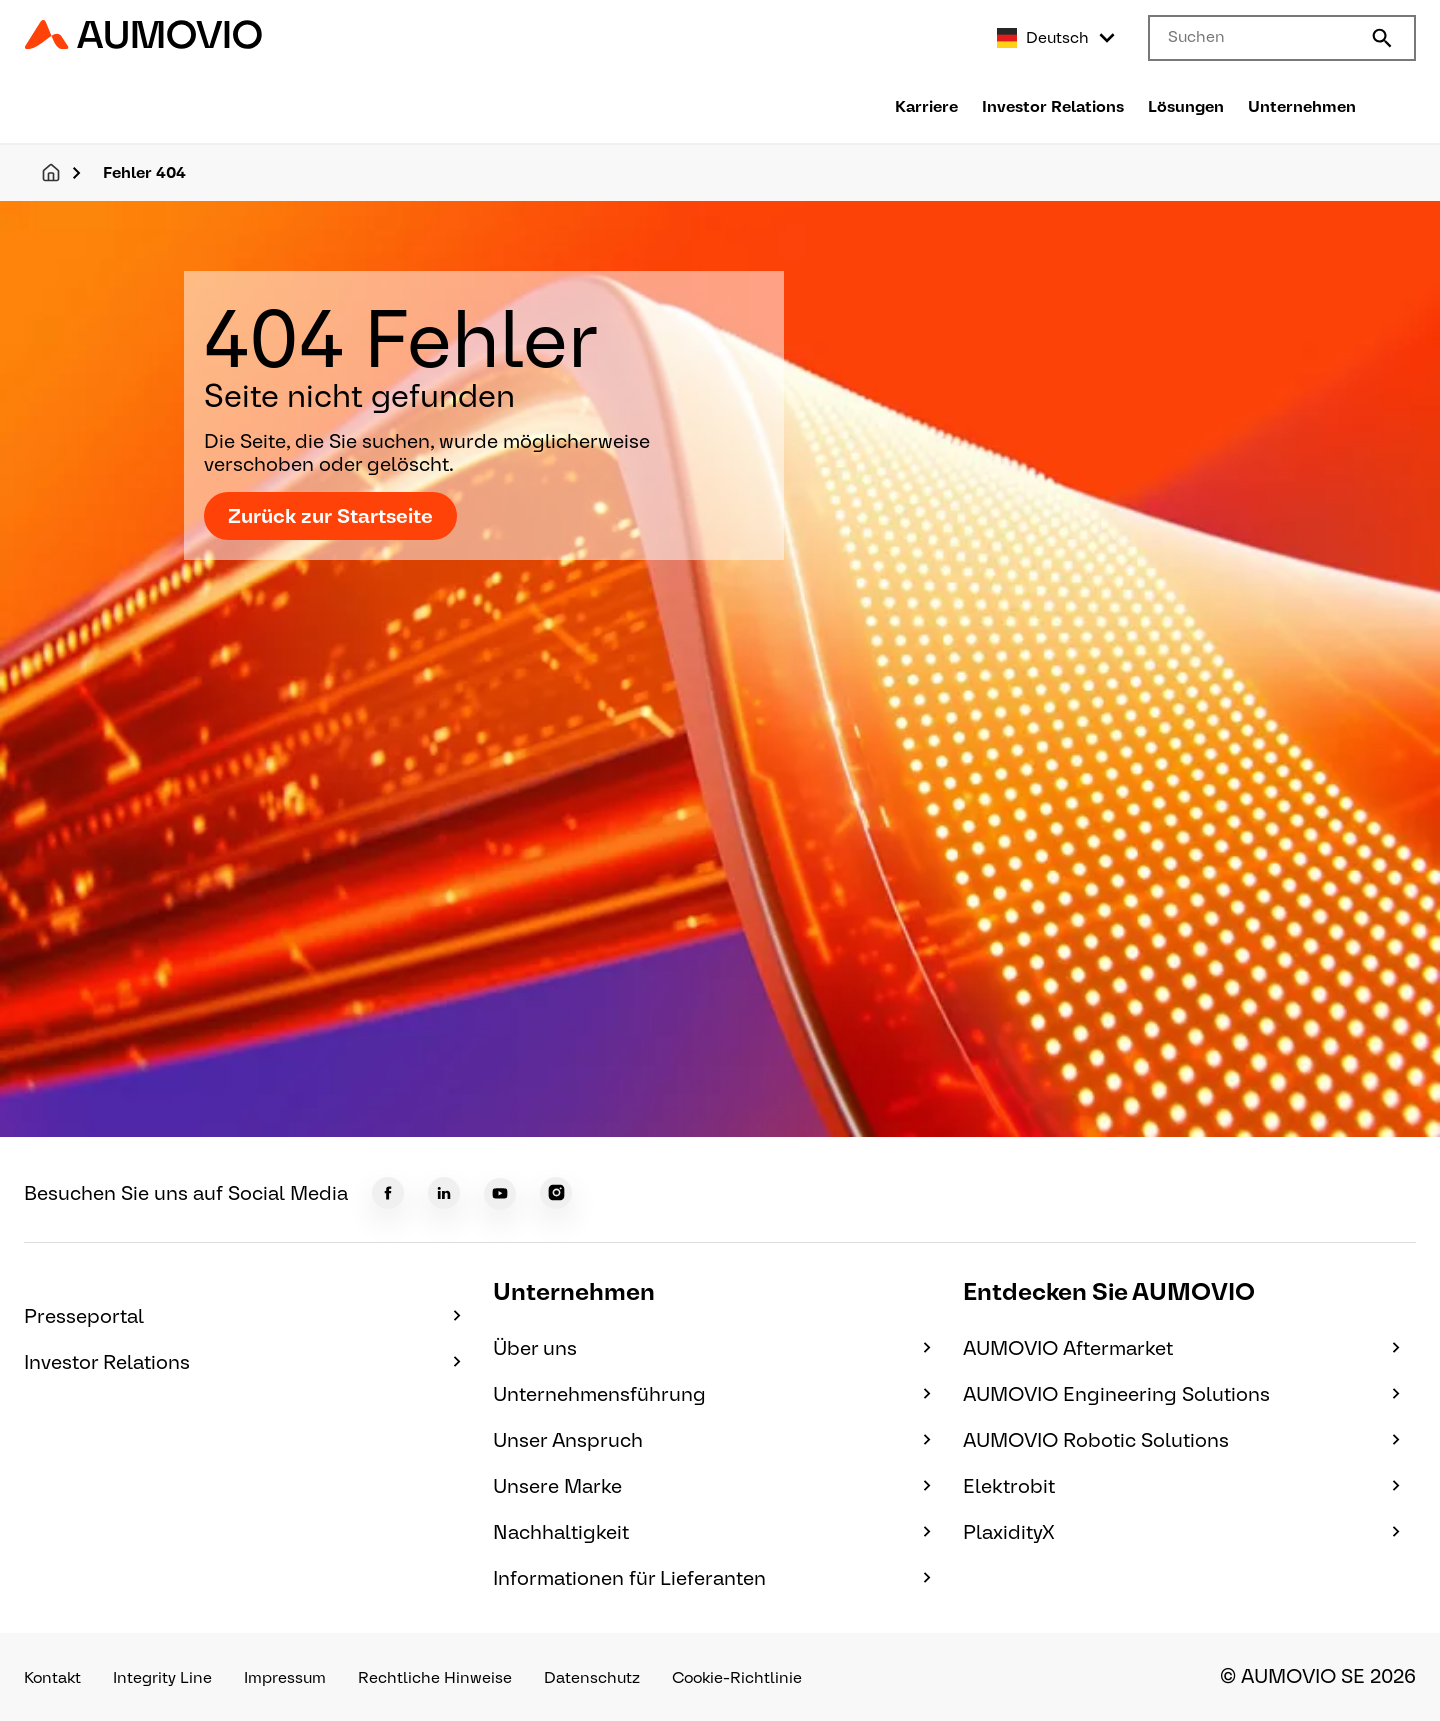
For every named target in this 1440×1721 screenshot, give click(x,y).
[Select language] (1057, 38)
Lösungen (1186, 106)
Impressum (285, 1677)
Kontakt (52, 1677)
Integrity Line (162, 1677)
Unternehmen (1302, 106)
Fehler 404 (144, 172)
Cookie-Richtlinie (737, 1677)
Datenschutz (592, 1677)
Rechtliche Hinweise (435, 1677)
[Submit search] (1382, 38)
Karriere (926, 106)
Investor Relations (1053, 106)
